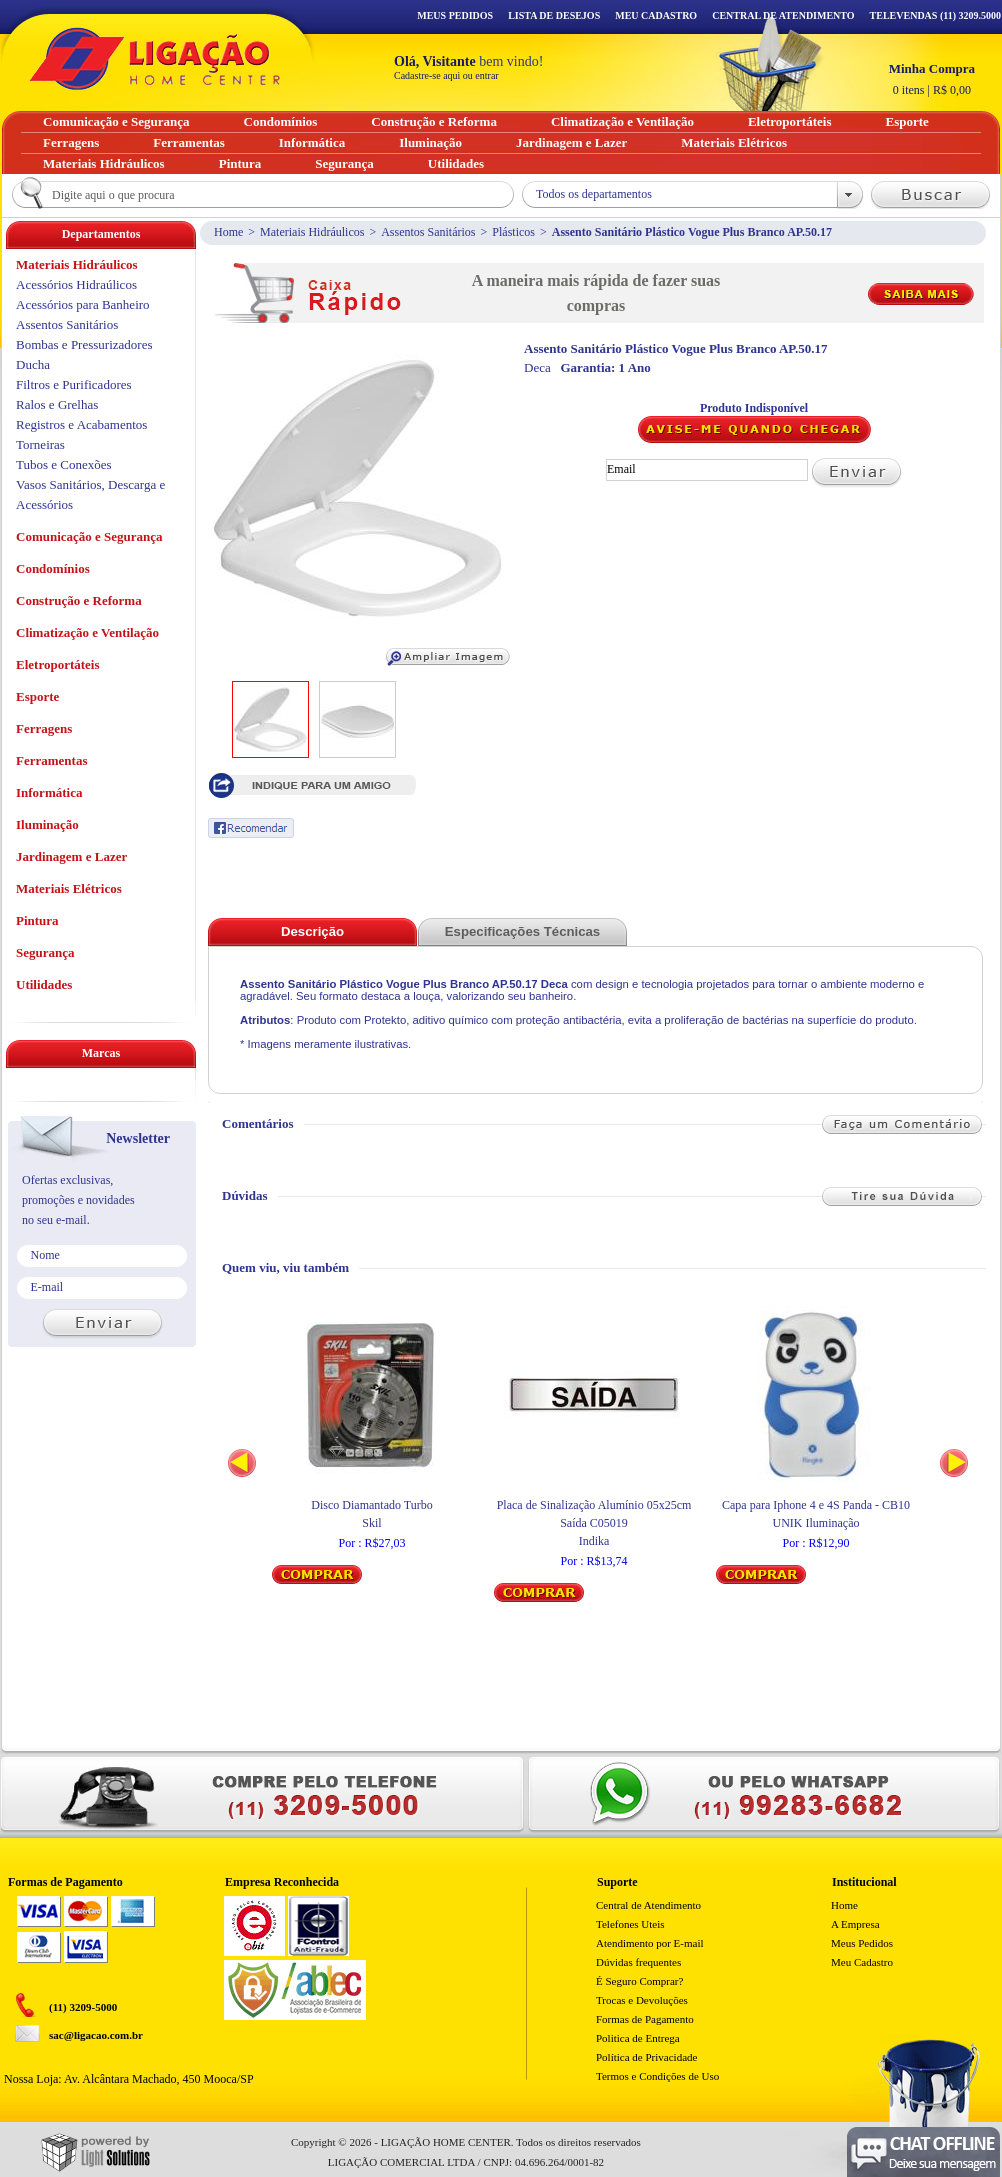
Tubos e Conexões (64, 464)
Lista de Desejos (554, 15)
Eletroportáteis (58, 664)
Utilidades (44, 984)
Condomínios (53, 568)
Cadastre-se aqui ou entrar (446, 75)
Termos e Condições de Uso (657, 2076)
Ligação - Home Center (155, 58)
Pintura (37, 920)
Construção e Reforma (79, 600)
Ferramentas (51, 760)
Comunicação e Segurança (89, 536)
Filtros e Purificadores (74, 384)
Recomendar (251, 828)
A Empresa (855, 1924)
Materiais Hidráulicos (312, 232)
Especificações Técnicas (522, 931)
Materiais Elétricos (69, 888)
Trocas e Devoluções (642, 2000)
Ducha (33, 364)
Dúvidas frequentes (638, 1962)
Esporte (37, 696)
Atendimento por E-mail (650, 1943)
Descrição (312, 931)
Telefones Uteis (630, 1924)
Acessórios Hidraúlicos (76, 284)
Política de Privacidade (646, 2057)
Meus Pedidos (455, 15)
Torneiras (40, 444)
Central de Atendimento (648, 1905)
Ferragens (44, 728)
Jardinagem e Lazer (71, 856)
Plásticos (513, 232)
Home (228, 232)
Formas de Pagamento (645, 2019)
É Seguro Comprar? (639, 1981)
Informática (49, 792)
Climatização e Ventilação (87, 632)
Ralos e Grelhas (57, 404)
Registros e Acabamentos (81, 424)
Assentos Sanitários (428, 232)
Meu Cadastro (656, 15)
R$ (932, 79)
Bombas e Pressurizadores (84, 344)
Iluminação (47, 824)
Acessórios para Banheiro (83, 304)
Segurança (45, 952)
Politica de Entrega (638, 2038)
